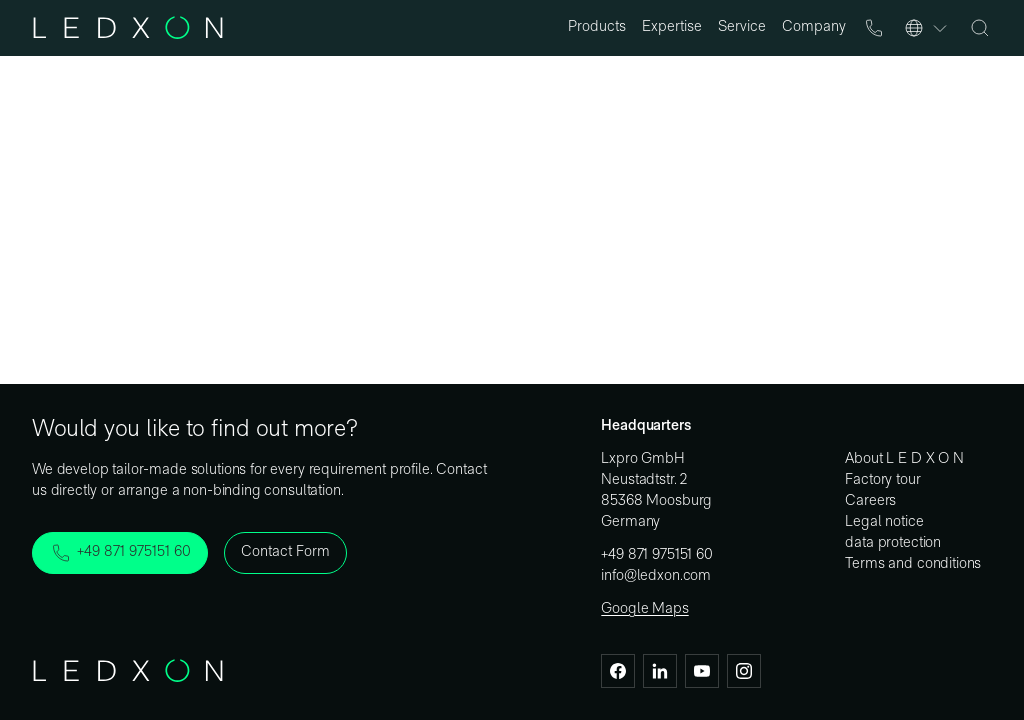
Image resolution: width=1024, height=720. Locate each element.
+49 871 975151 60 (656, 555)
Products (597, 27)
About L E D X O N (904, 459)
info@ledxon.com (656, 576)
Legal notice (884, 522)
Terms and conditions (913, 564)
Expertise (672, 27)
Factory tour (882, 480)
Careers (870, 501)
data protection (893, 543)
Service (742, 27)
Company (814, 27)
